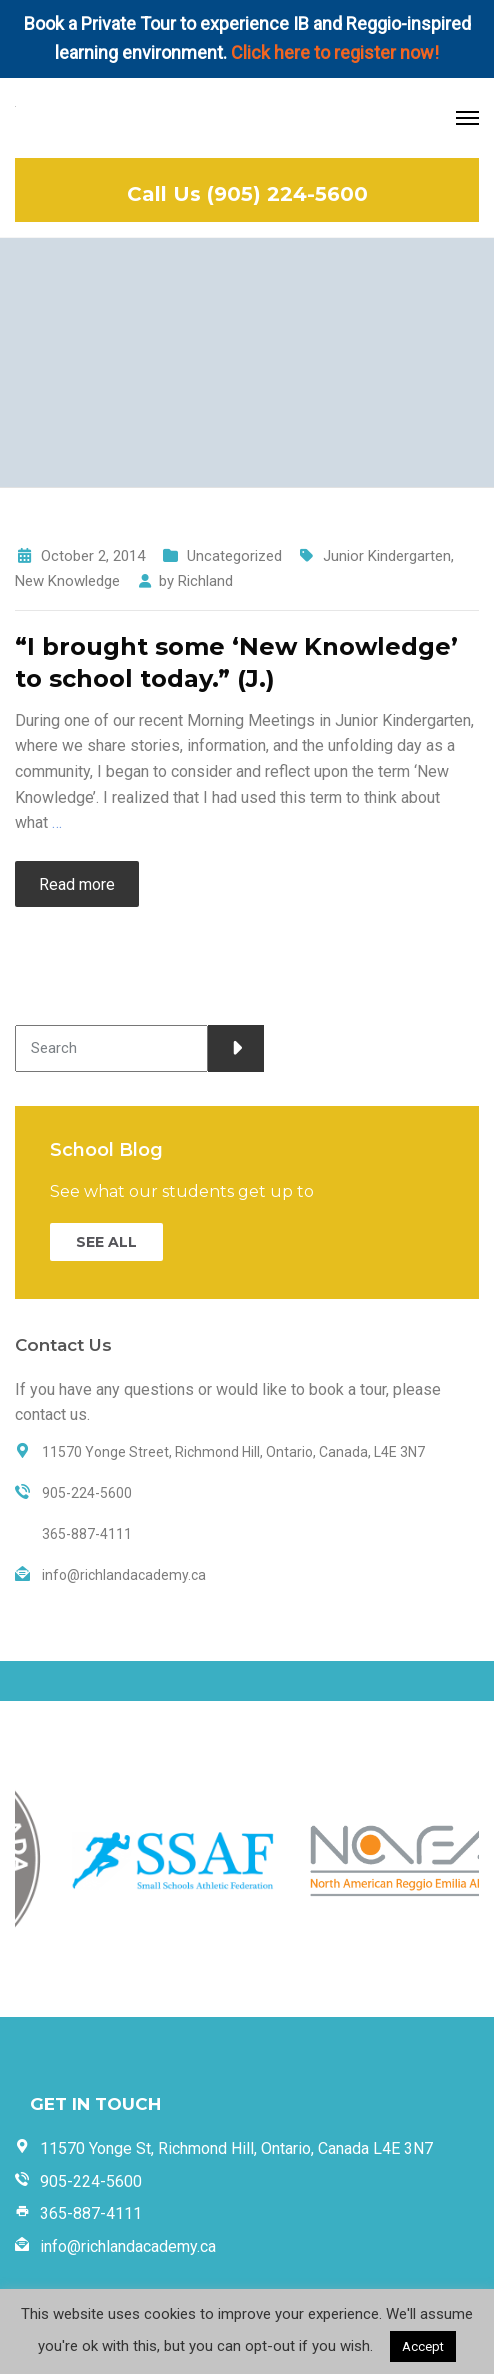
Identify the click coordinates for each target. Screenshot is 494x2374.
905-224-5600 (91, 2181)
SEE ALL (106, 1242)
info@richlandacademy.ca (128, 2246)
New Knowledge (67, 581)
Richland (205, 581)
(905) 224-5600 (287, 194)
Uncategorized (234, 556)
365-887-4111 (91, 2213)
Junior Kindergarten (387, 556)
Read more (77, 884)
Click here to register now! (335, 52)
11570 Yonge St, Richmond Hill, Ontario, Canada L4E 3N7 (236, 2148)
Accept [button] (423, 2346)
